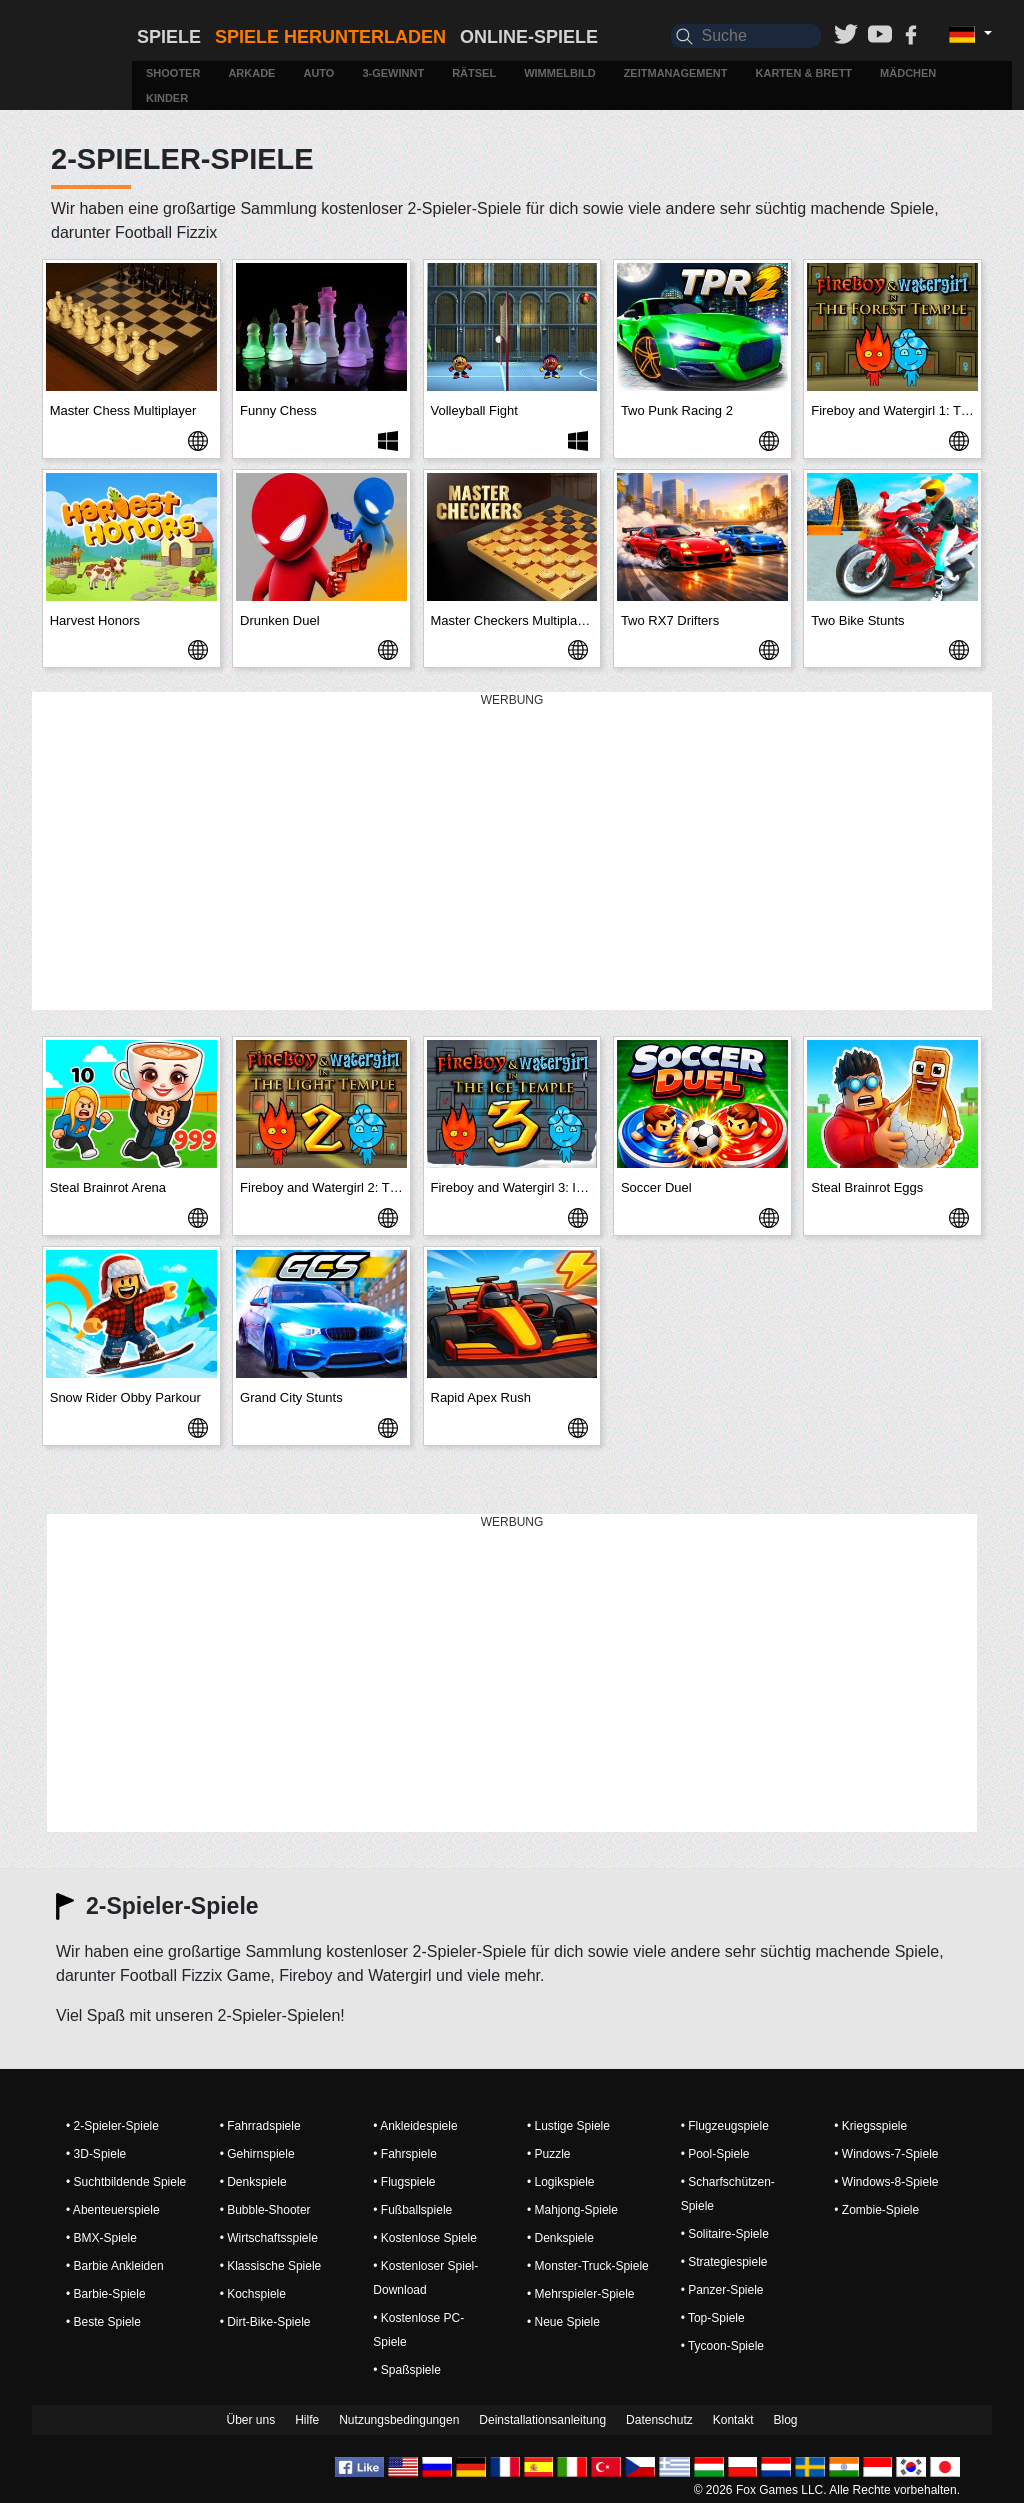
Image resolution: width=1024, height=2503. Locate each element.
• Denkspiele (253, 2182)
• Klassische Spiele (271, 2266)
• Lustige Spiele (568, 2126)
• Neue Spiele (563, 2322)
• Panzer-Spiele (722, 2290)
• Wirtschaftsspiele (269, 2238)
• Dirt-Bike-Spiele (265, 2322)
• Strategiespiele (724, 2262)
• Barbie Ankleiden (115, 2266)
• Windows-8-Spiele (886, 2182)
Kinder (167, 98)
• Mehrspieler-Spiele (581, 2294)
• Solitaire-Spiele (725, 2234)
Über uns (250, 2420)
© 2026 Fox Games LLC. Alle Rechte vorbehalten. (827, 2490)
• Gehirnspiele (257, 2154)
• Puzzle (549, 2154)
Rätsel (474, 73)
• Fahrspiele (405, 2154)
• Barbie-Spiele (106, 2294)
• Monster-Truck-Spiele (588, 2266)
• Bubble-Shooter (265, 2210)
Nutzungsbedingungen (399, 2420)
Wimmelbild (559, 73)
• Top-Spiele (713, 2318)
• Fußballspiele (412, 2210)
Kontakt (733, 2420)
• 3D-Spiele (96, 2154)
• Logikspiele (561, 2182)
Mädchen (908, 73)
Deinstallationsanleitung (542, 2420)
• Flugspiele (404, 2182)
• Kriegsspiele (870, 2126)
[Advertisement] (512, 852)
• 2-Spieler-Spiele (112, 2126)
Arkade (251, 73)
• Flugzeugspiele (725, 2126)
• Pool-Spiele (715, 2154)
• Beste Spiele (103, 2322)
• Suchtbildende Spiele (126, 2182)
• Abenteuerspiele (113, 2210)
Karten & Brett (804, 73)
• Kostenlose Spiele (425, 2238)
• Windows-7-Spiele (886, 2154)
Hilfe (307, 2420)
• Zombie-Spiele (876, 2210)
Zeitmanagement (676, 73)
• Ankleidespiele (415, 2126)
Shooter (173, 73)
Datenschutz (659, 2420)
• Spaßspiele (407, 2370)
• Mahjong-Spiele (572, 2210)
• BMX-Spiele (101, 2238)
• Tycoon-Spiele (722, 2346)
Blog (785, 2420)
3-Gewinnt (393, 73)
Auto (318, 73)
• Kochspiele (253, 2294)
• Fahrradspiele (260, 2126)
